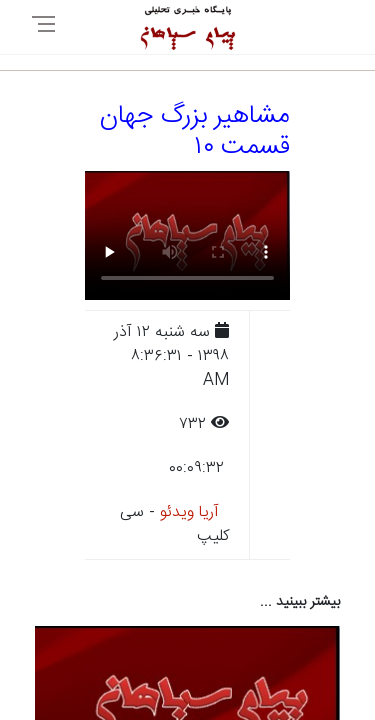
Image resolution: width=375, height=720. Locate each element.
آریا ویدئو (189, 512)
